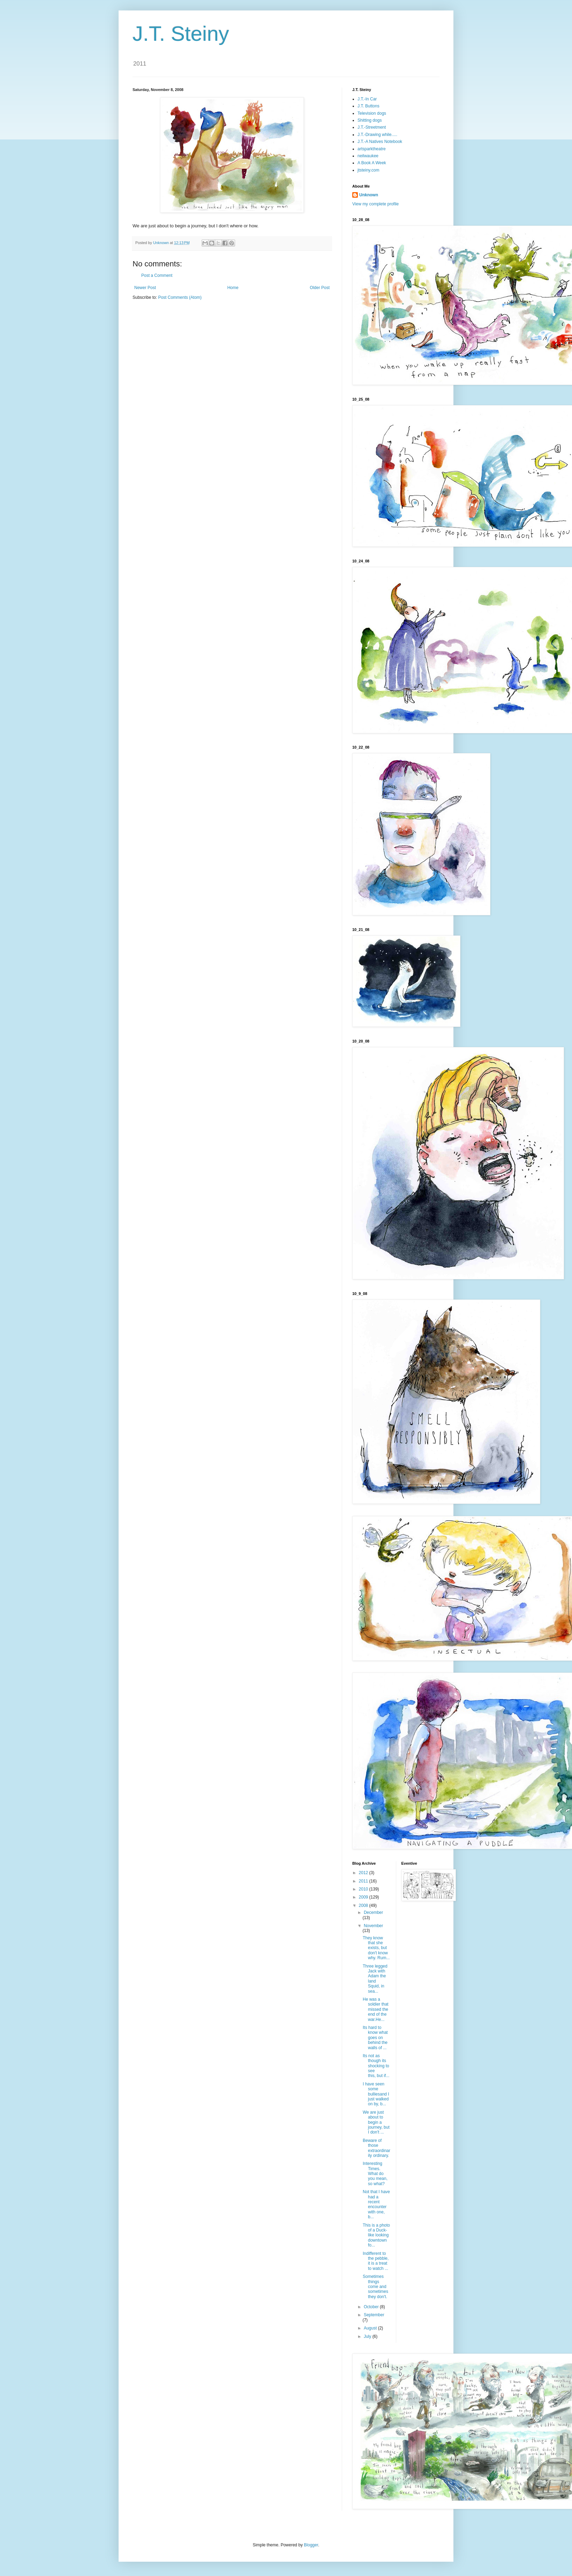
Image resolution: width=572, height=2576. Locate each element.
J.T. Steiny (181, 33)
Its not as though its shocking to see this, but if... (376, 2065)
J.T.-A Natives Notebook (380, 141)
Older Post (320, 287)
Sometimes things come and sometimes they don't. (375, 2286)
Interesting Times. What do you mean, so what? (375, 2173)
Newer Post (145, 287)
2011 (364, 1881)
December (373, 1912)
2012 (364, 1872)
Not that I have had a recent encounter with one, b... (376, 2204)
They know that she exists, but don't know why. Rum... (376, 1948)
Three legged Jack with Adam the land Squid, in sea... (375, 1979)
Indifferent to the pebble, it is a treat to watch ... (376, 2261)
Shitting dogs (370, 120)
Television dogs (372, 113)
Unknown (368, 194)
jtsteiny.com (368, 170)
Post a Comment (156, 275)
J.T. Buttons (368, 106)
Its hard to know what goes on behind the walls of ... (375, 2037)
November (373, 1925)
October (372, 2306)
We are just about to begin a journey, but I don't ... (376, 2122)
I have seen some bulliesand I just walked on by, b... (376, 2094)
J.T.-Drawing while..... (377, 134)
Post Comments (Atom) (180, 297)
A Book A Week (372, 162)
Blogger (311, 2545)
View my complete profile (375, 204)
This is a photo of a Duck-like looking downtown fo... (376, 2235)
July (368, 2336)
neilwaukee (368, 155)
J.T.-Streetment (372, 127)
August (371, 2328)
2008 (364, 1905)
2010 (364, 1889)
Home (233, 287)
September (374, 2314)
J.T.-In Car (367, 99)
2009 (364, 1897)
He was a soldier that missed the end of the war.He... (376, 2009)
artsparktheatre (372, 148)
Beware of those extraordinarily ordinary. (376, 2148)
